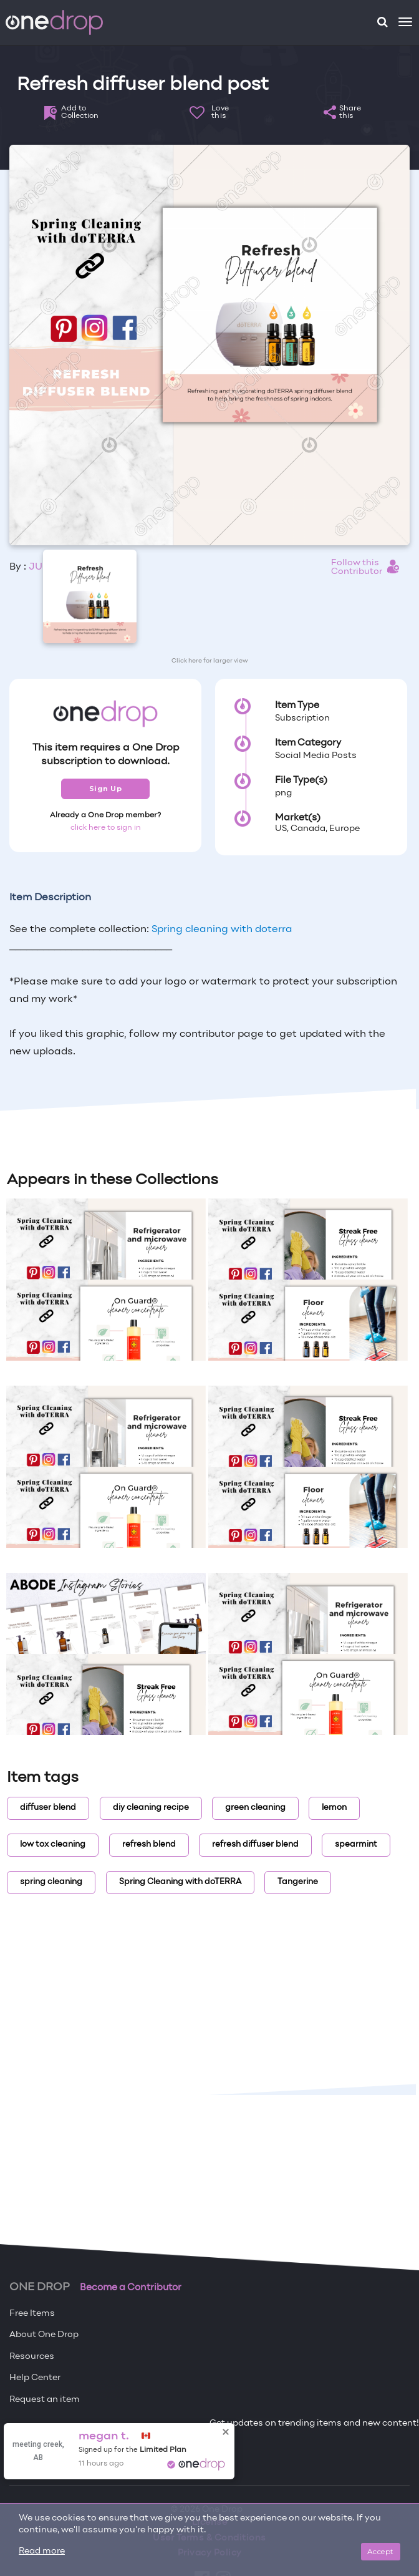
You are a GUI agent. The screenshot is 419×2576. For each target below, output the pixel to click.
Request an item (44, 2400)
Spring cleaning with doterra (222, 930)
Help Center (34, 2378)
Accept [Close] (380, 2551)
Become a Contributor (130, 2287)
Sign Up (105, 788)
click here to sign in (105, 828)
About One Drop (44, 2335)
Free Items (32, 2314)
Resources (31, 2357)
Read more (42, 2551)
